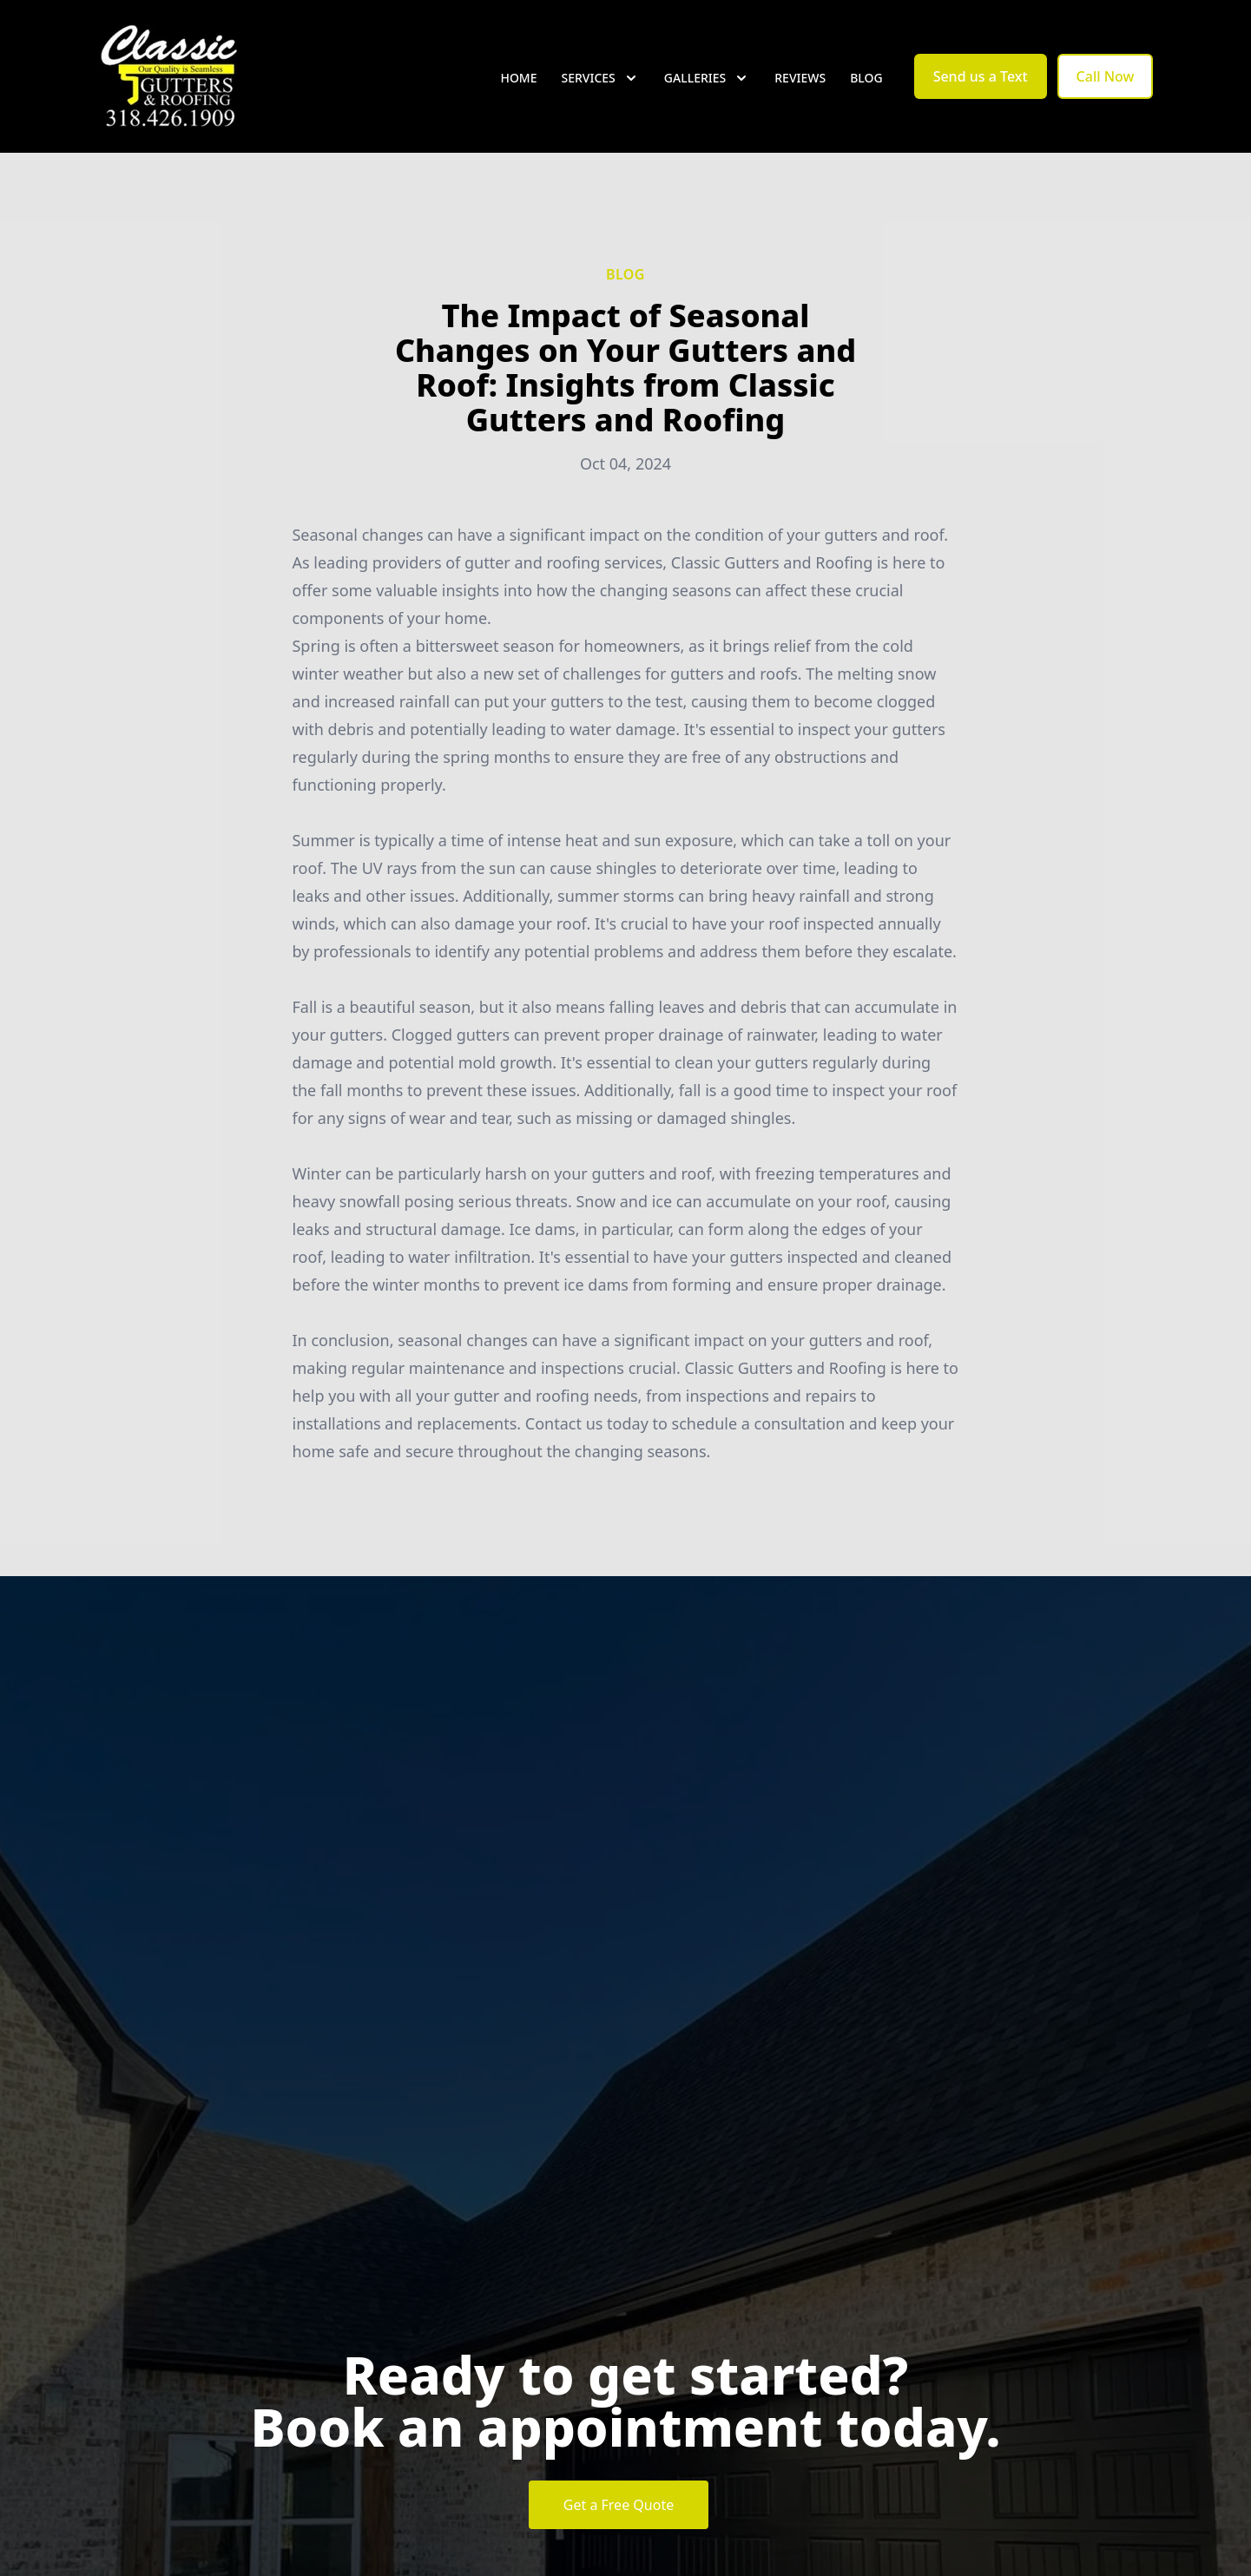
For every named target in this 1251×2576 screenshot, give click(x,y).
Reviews (800, 77)
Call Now (1106, 76)
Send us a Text (980, 76)
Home (518, 77)
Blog (866, 77)
